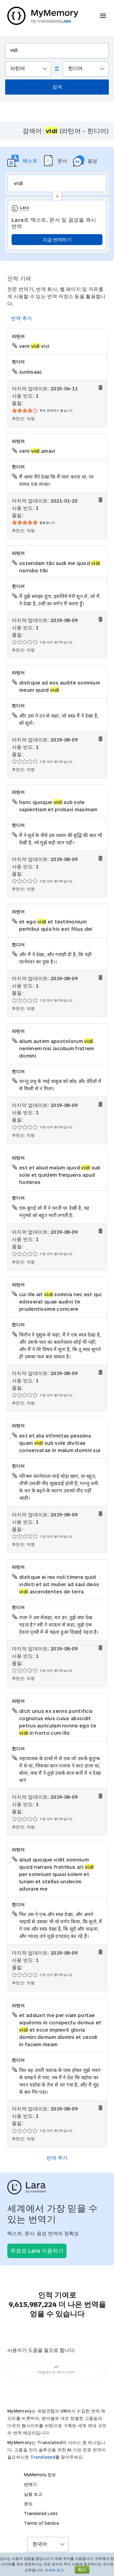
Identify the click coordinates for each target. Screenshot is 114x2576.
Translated (42, 2457)
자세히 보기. (55, 2570)
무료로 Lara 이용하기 (37, 2250)
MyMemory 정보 (40, 2474)
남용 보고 (33, 2494)
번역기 (30, 2484)
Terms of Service (41, 2523)
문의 (28, 2503)
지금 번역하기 (57, 239)
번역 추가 (21, 318)
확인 (82, 2569)
